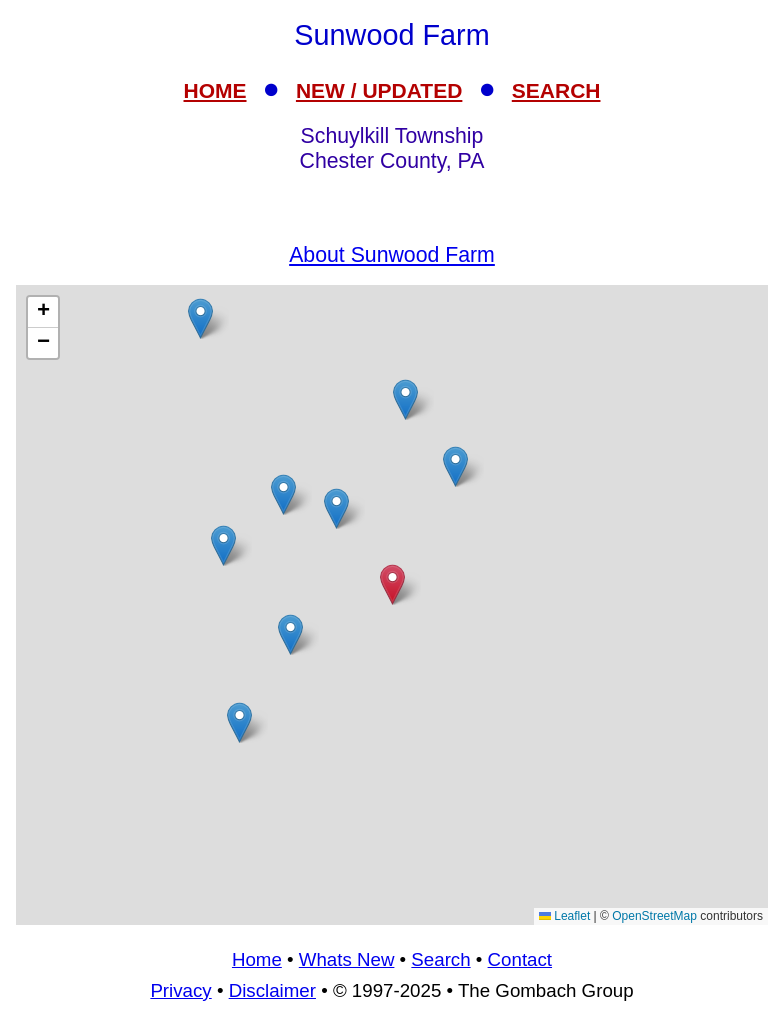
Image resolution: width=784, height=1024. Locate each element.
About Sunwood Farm (392, 255)
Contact (520, 959)
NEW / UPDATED (379, 90)
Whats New (347, 959)
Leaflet (564, 916)
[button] (290, 634)
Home (257, 959)
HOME (215, 90)
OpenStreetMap (654, 916)
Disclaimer (272, 990)
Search (440, 959)
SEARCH (556, 90)
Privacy (180, 990)
